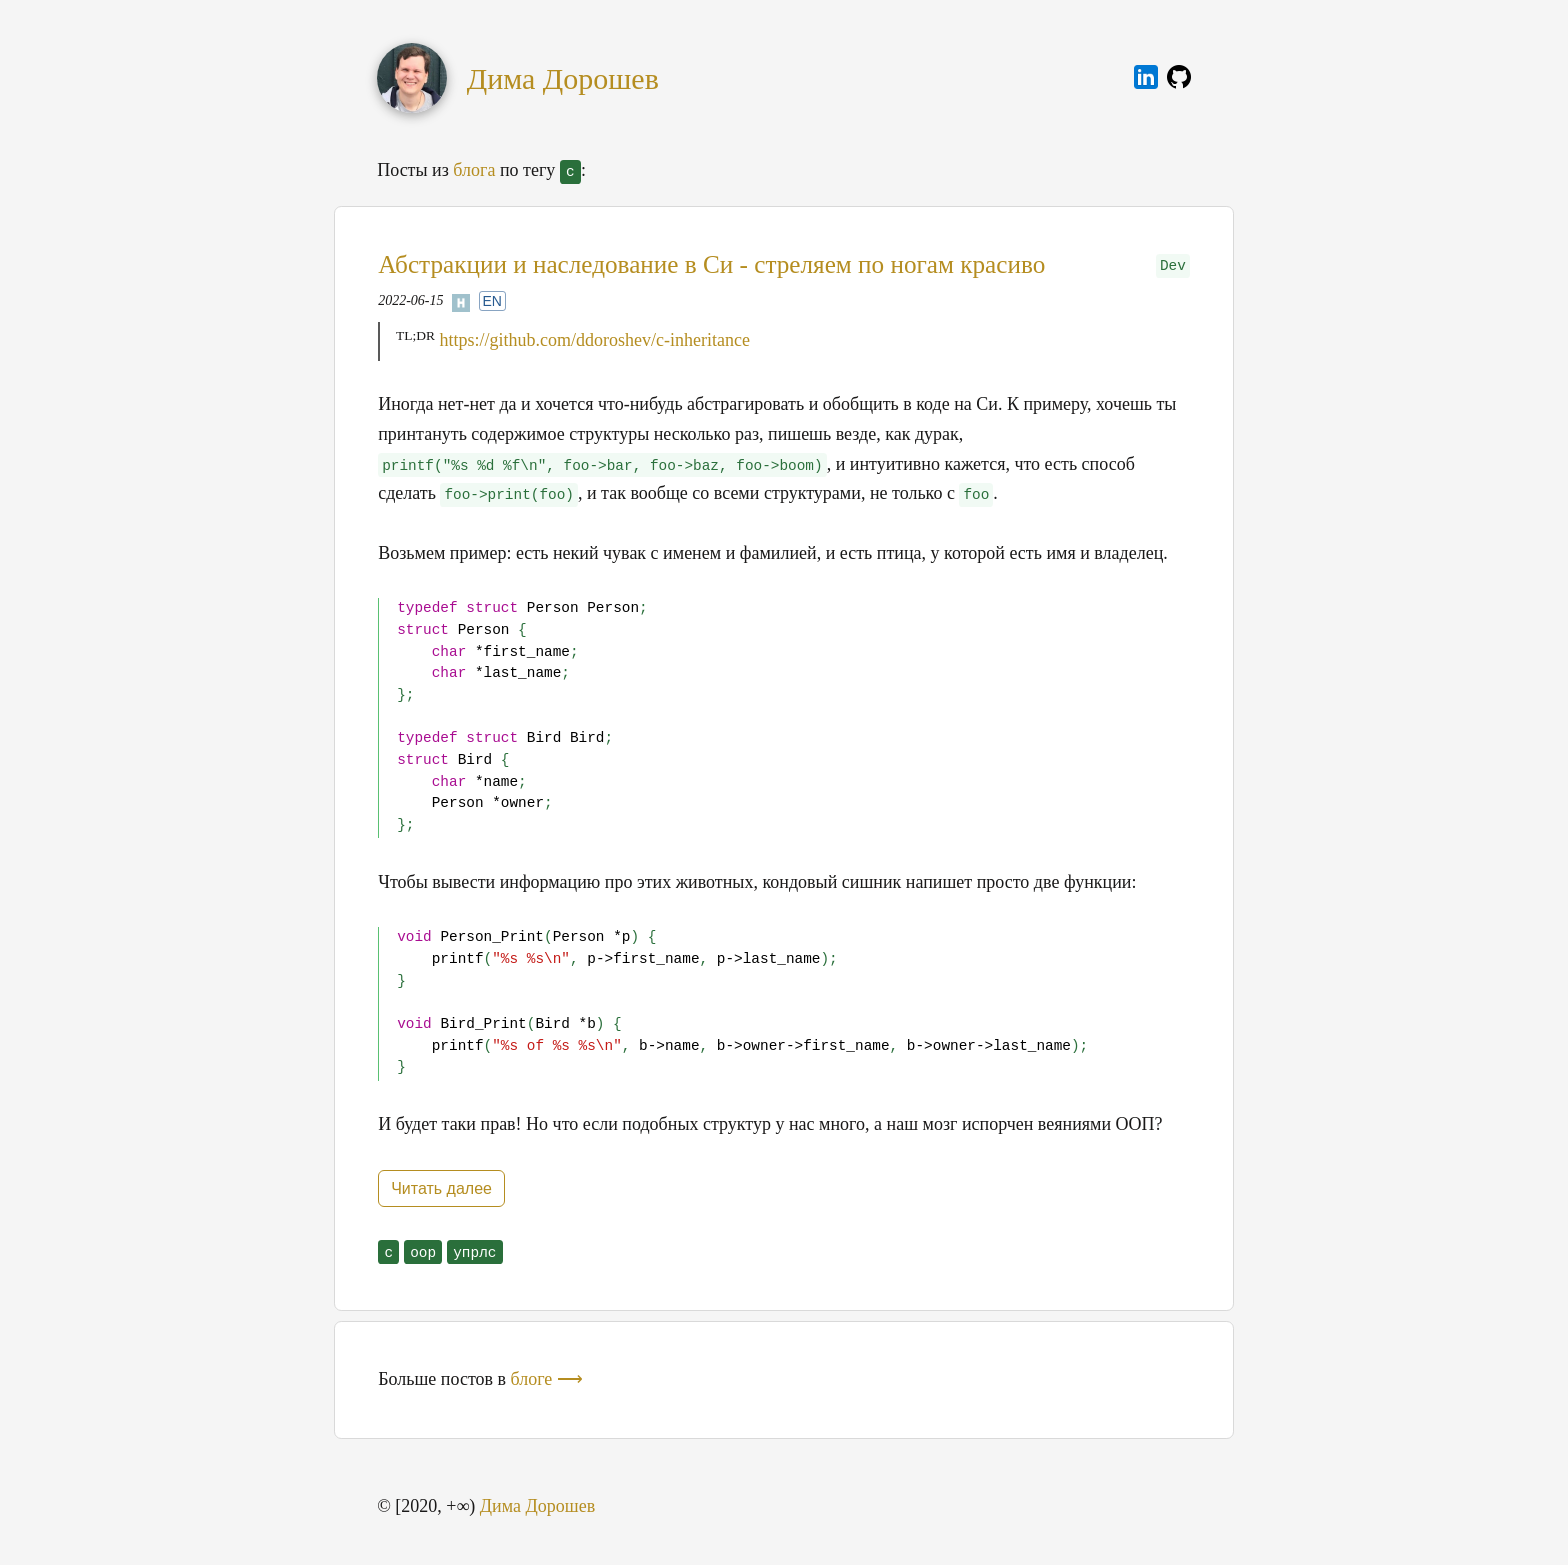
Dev (1173, 266)
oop (423, 1253)
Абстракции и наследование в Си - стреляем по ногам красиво (711, 264)
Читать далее (441, 1188)
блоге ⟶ (547, 1379)
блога (474, 170)
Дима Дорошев (563, 78)
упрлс (474, 1253)
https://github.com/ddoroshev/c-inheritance (595, 340)
